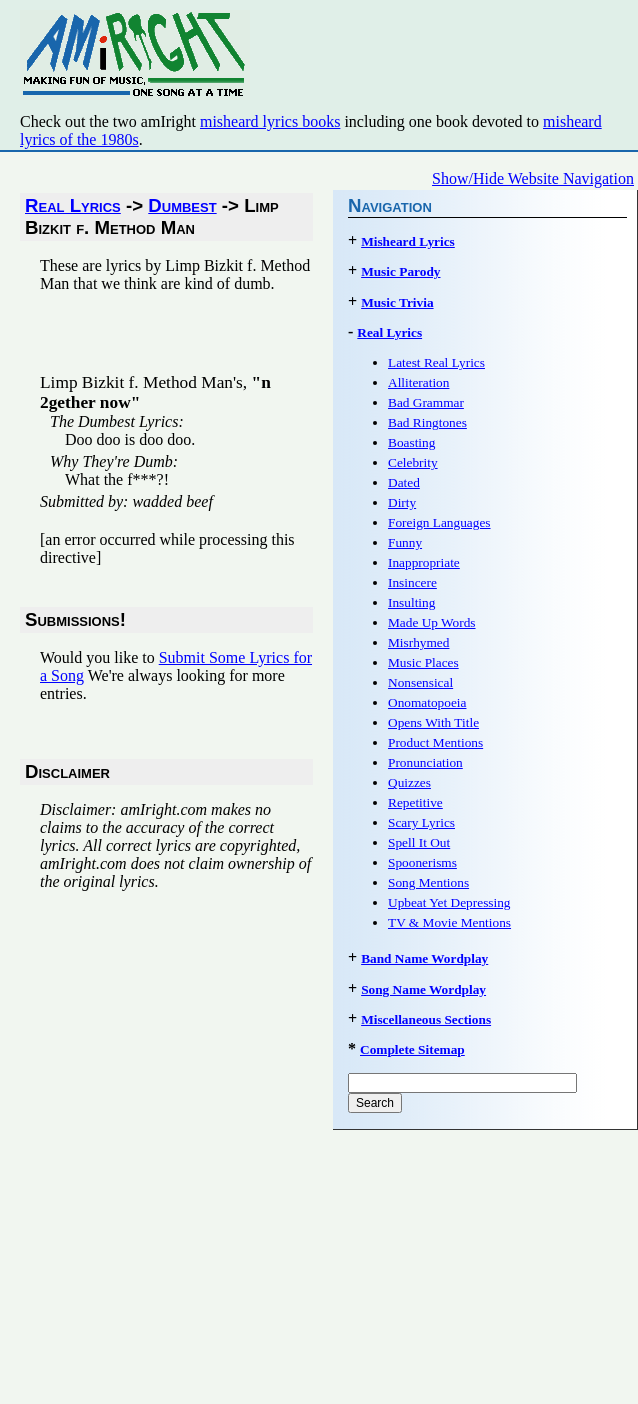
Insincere (412, 582)
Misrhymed (418, 642)
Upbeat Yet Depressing (449, 902)
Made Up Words (432, 622)
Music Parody (400, 271)
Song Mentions (428, 882)
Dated (404, 482)
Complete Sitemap (412, 1049)
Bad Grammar (426, 402)
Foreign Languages (439, 522)
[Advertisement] (274, 339)
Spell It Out (419, 842)
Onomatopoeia (427, 702)
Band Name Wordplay (424, 958)
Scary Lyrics (421, 822)
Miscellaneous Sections (426, 1019)
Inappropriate (424, 562)
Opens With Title (433, 722)
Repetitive (415, 802)
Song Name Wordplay (423, 989)
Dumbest (182, 205)
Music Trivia (397, 302)
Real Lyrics (73, 205)
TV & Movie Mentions (449, 922)
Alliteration (418, 382)
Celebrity (413, 462)
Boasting (411, 442)
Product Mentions (435, 742)
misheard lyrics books (270, 121)
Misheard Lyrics (408, 241)
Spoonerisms (422, 862)
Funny (405, 542)
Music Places (423, 662)
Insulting (411, 602)
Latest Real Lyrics (436, 362)
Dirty (402, 502)
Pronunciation (425, 762)
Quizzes (409, 782)
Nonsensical (420, 682)
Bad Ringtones (427, 422)
